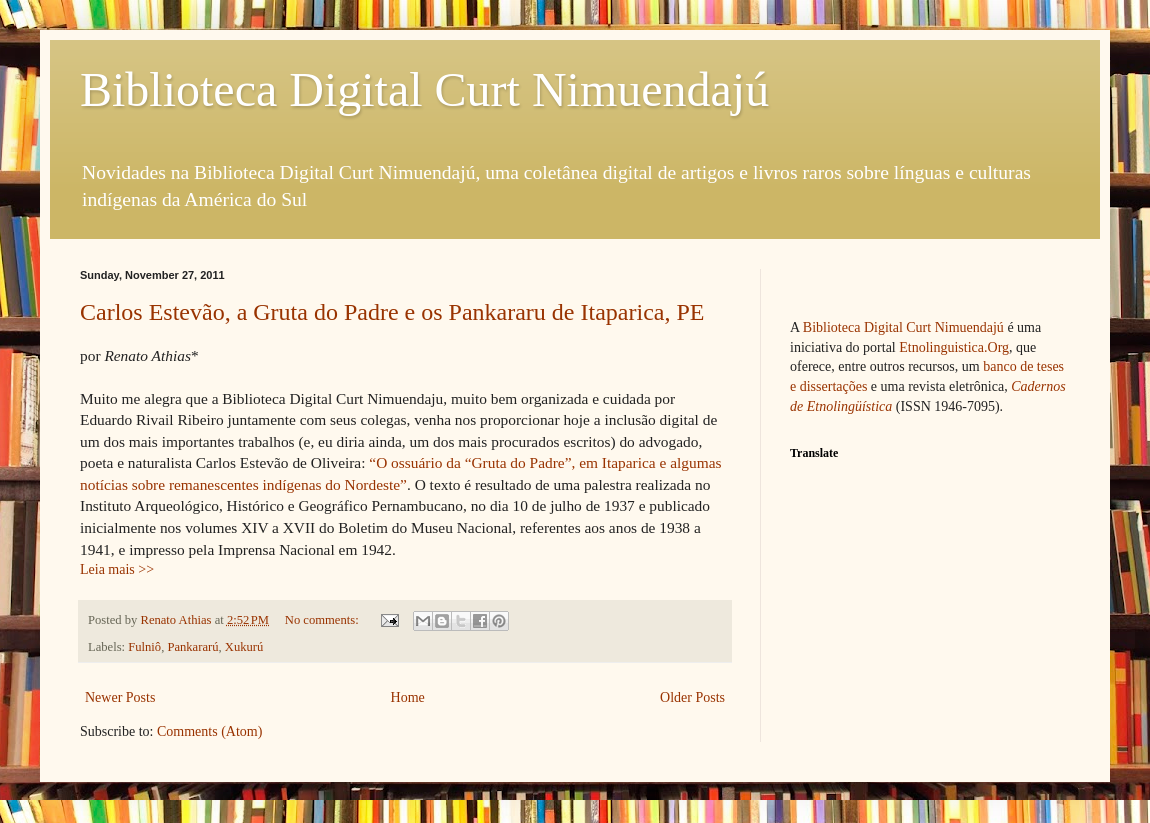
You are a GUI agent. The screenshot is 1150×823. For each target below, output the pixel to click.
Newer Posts (120, 697)
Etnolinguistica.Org (954, 347)
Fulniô (144, 647)
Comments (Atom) (209, 731)
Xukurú (244, 647)
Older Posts (692, 697)
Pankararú (192, 647)
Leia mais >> (117, 569)
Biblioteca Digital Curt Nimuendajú (424, 89)
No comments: (323, 620)
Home (408, 697)
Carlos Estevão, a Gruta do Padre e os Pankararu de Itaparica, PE (392, 312)
